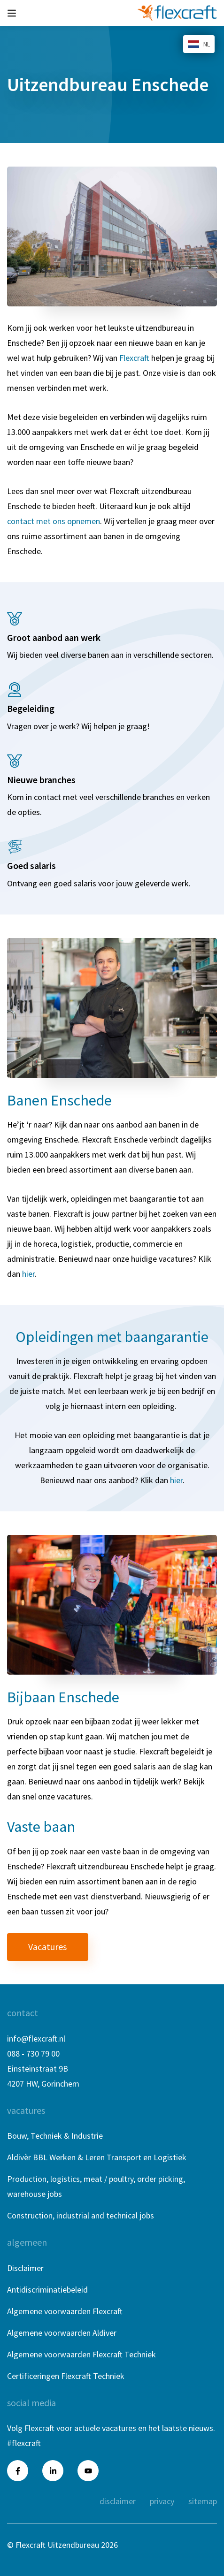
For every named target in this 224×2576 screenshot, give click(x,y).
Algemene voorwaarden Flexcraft (65, 2311)
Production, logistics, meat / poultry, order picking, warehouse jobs (96, 2186)
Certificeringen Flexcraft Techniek (65, 2375)
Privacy (162, 2501)
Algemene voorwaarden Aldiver (61, 2332)
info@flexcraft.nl (36, 2038)
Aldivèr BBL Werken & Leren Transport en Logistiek (96, 2157)
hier (28, 1273)
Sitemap (202, 2501)
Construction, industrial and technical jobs (80, 2215)
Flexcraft (134, 357)
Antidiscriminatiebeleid (47, 2289)
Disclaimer (25, 2268)
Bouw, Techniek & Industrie (55, 2135)
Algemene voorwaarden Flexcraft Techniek (81, 2354)
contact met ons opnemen (53, 521)
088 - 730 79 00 (33, 2053)
